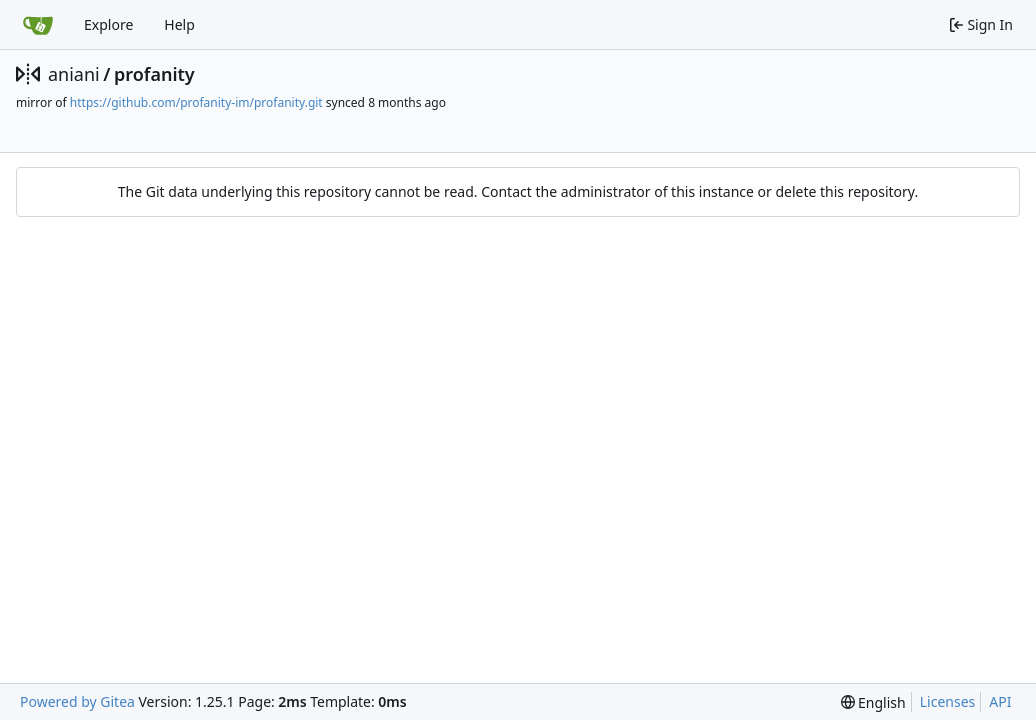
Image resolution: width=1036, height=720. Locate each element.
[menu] (873, 702)
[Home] (38, 25)
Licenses (948, 701)
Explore (108, 24)
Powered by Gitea (77, 701)
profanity (154, 74)
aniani (74, 74)
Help (179, 24)
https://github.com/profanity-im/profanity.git (196, 102)
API (1000, 701)
